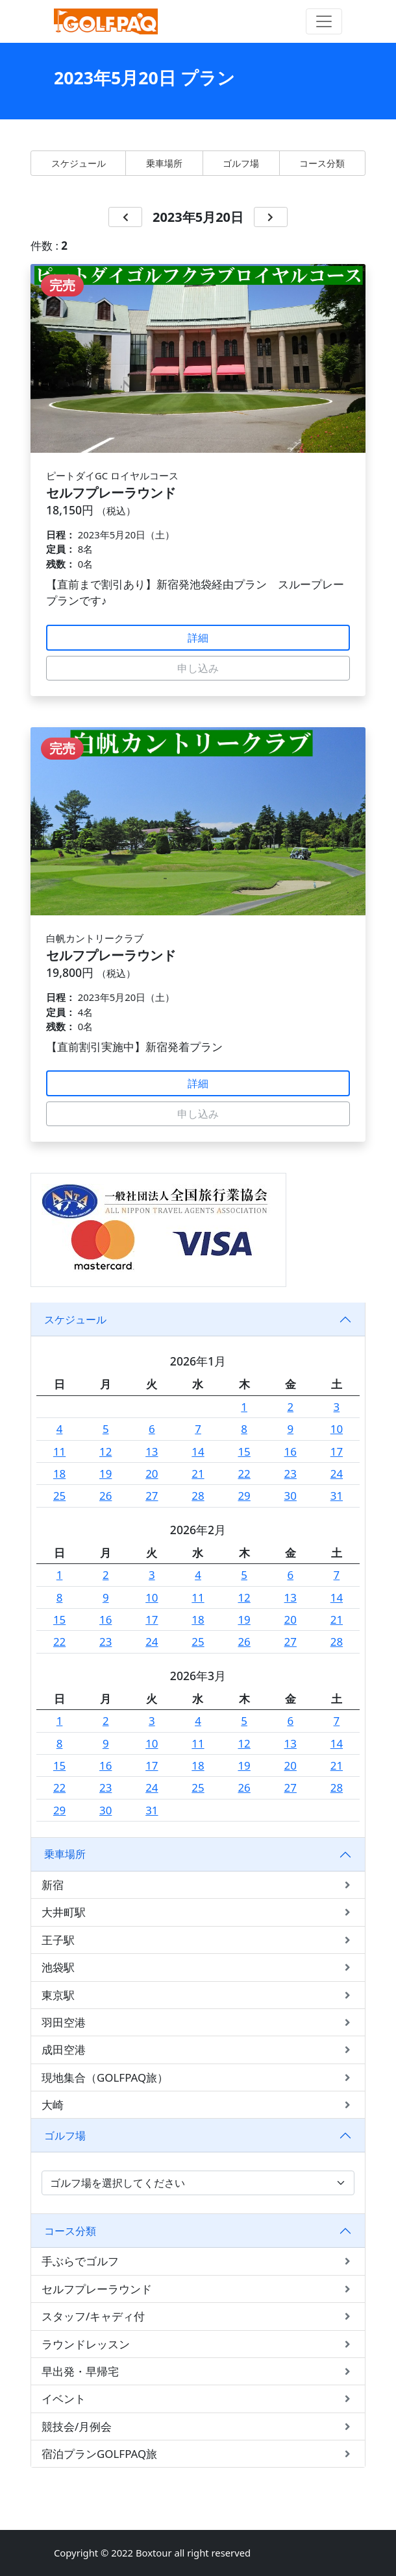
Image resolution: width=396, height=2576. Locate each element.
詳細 (198, 638)
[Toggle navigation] (324, 21)
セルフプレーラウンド (198, 2289)
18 (59, 1473)
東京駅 (198, 1995)
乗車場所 (164, 163)
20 (151, 1473)
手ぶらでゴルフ (198, 2261)
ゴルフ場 (241, 163)
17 (336, 1451)
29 (244, 1495)
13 (151, 1451)
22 (244, 1473)
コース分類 (322, 163)
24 (336, 1473)
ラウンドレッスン (198, 2344)
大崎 (198, 2105)
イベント (198, 2398)
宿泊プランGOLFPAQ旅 (198, 2454)
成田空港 (198, 2049)
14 (198, 1451)
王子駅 (198, 1940)
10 (336, 1428)
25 (59, 1495)
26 (105, 1495)
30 (290, 1495)
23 (290, 1473)
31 (336, 1495)
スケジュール (78, 163)
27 (151, 1495)
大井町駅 (198, 1912)
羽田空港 (198, 2022)
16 (290, 1451)
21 (198, 1473)
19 (105, 1473)
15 (244, 1451)
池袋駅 (198, 1967)
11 (59, 1451)
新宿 (198, 1885)
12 (105, 1451)
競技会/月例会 (198, 2426)
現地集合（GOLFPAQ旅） (198, 2077)
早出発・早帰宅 (198, 2371)
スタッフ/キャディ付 (198, 2316)
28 (198, 1495)
